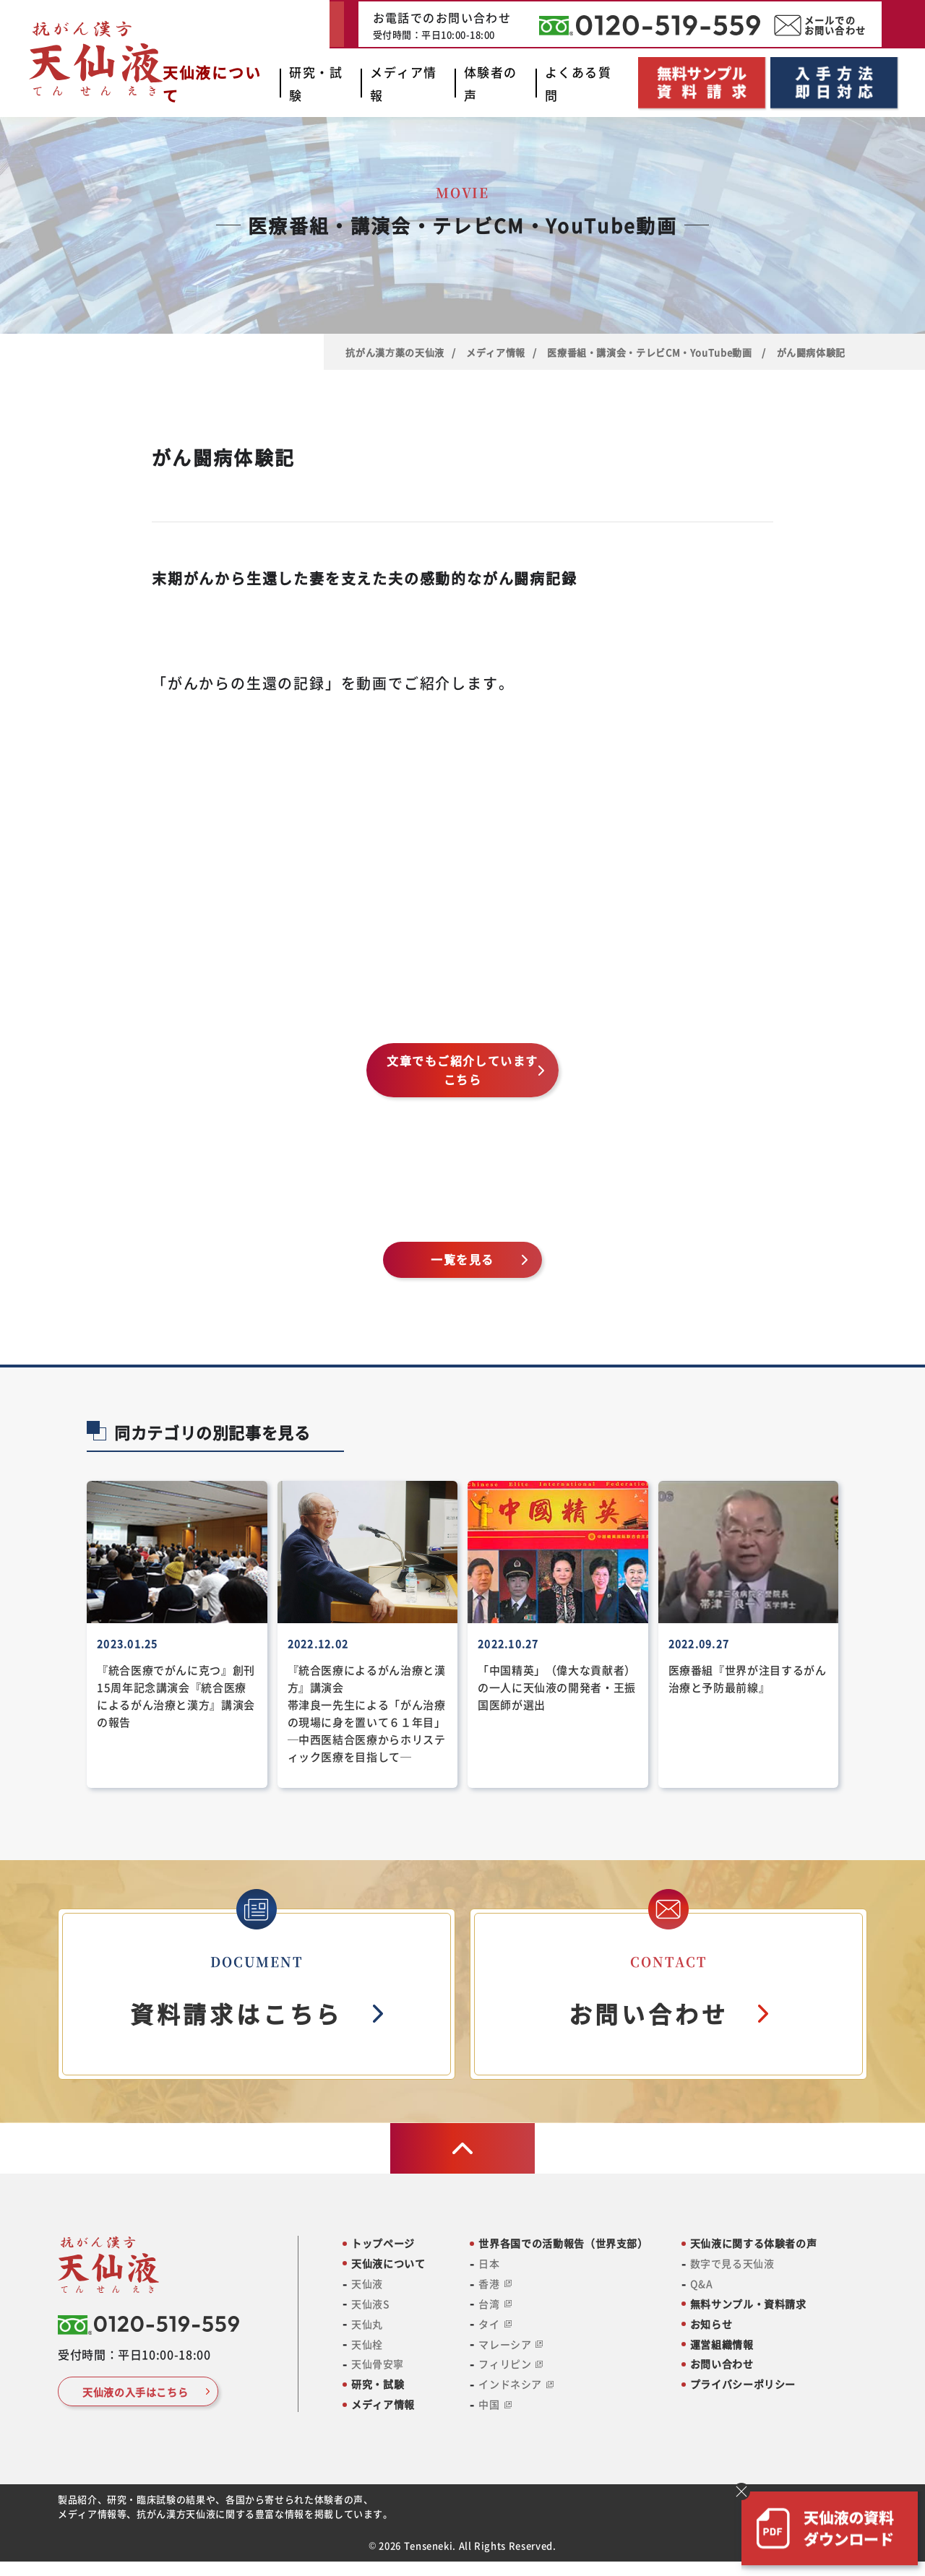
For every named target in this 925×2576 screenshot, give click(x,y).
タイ (494, 2324)
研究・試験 (377, 2384)
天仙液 (367, 2284)
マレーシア (510, 2344)
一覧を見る (462, 1259)
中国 (494, 2404)
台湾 (494, 2304)
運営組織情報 (722, 2344)
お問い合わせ (722, 2364)
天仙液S (370, 2304)
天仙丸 (367, 2324)
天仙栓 (367, 2344)
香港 (494, 2284)
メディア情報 (495, 352)
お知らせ (711, 2324)
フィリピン (510, 2364)
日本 (488, 2263)
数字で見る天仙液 (732, 2263)
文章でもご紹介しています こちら (469, 1070)
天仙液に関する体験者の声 (753, 2243)
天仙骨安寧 (377, 2364)
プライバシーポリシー (743, 2384)
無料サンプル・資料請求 (748, 2304)
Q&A (701, 2284)
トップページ (383, 2243)
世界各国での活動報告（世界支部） (563, 2243)
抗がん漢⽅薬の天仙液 (394, 352)
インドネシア (515, 2384)
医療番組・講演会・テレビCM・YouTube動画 (650, 352)
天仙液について (388, 2263)
